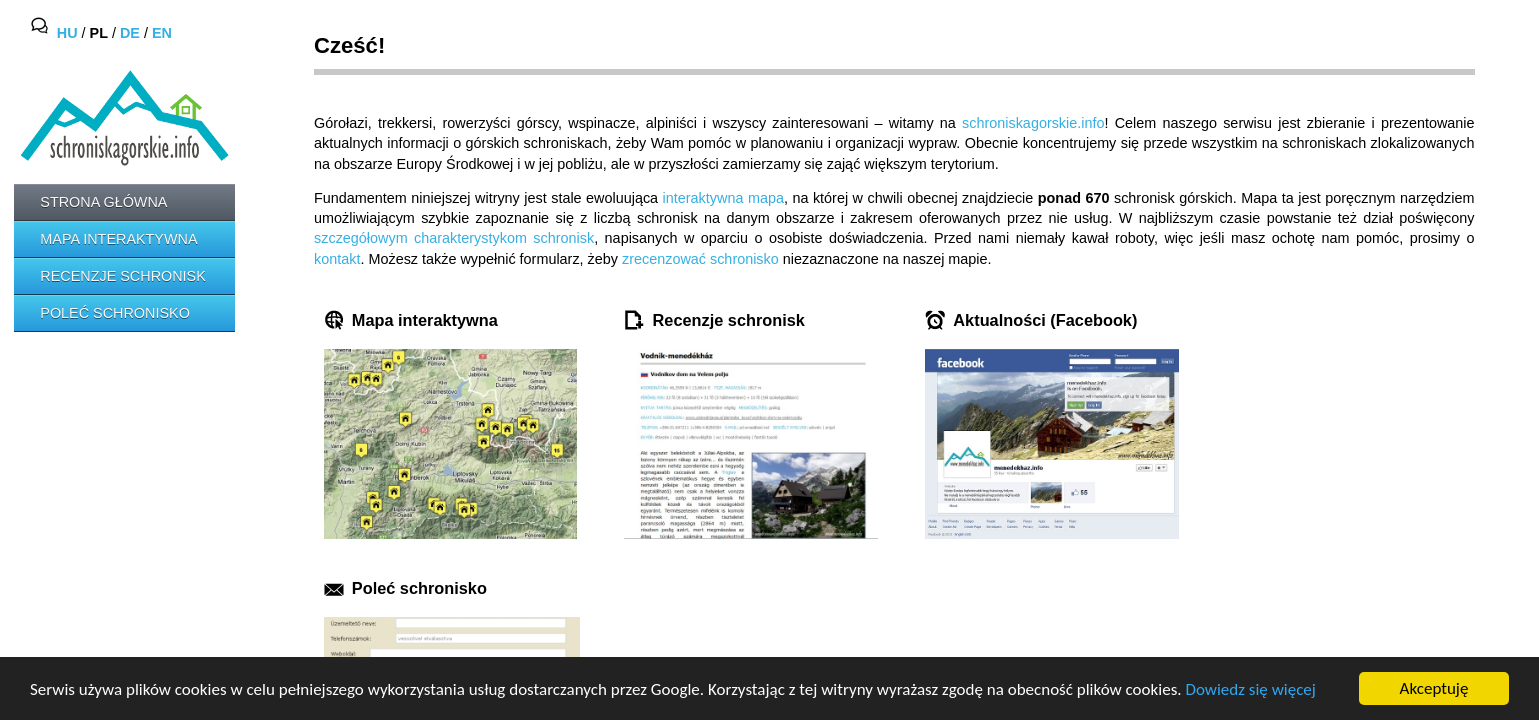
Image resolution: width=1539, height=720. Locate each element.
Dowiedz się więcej (1250, 689)
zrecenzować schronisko (700, 259)
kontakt (337, 259)
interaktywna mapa (723, 198)
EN (162, 34)
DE (130, 34)
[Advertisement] (104, 421)
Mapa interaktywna (118, 239)
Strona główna (103, 202)
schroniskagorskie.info (1033, 123)
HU (67, 34)
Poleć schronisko (115, 313)
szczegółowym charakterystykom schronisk (454, 238)
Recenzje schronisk (123, 276)
